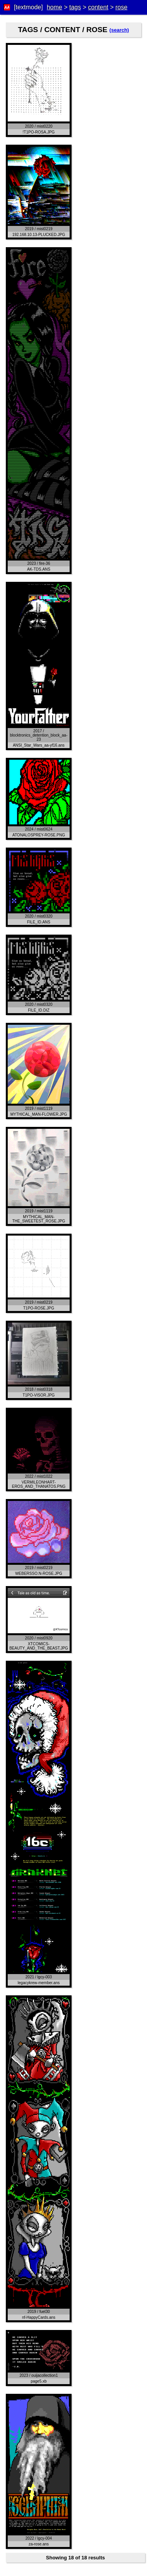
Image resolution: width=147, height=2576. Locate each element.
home (54, 7)
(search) (119, 30)
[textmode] (28, 7)
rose (121, 7)
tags (75, 7)
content (98, 7)
